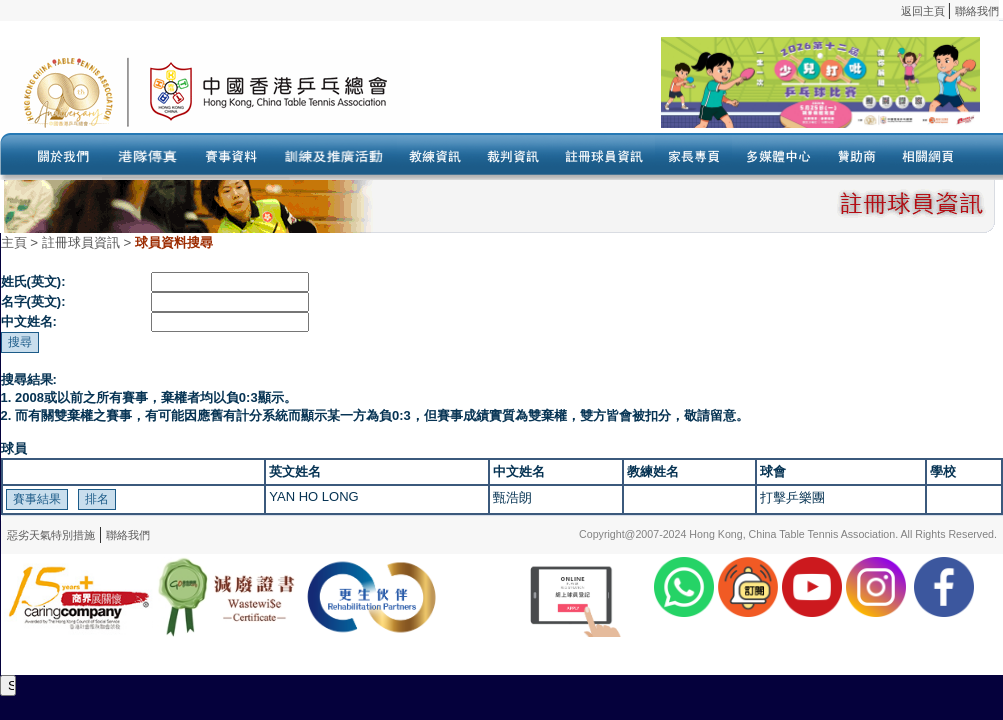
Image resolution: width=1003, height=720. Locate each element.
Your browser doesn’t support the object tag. (695, 91)
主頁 (14, 242)
